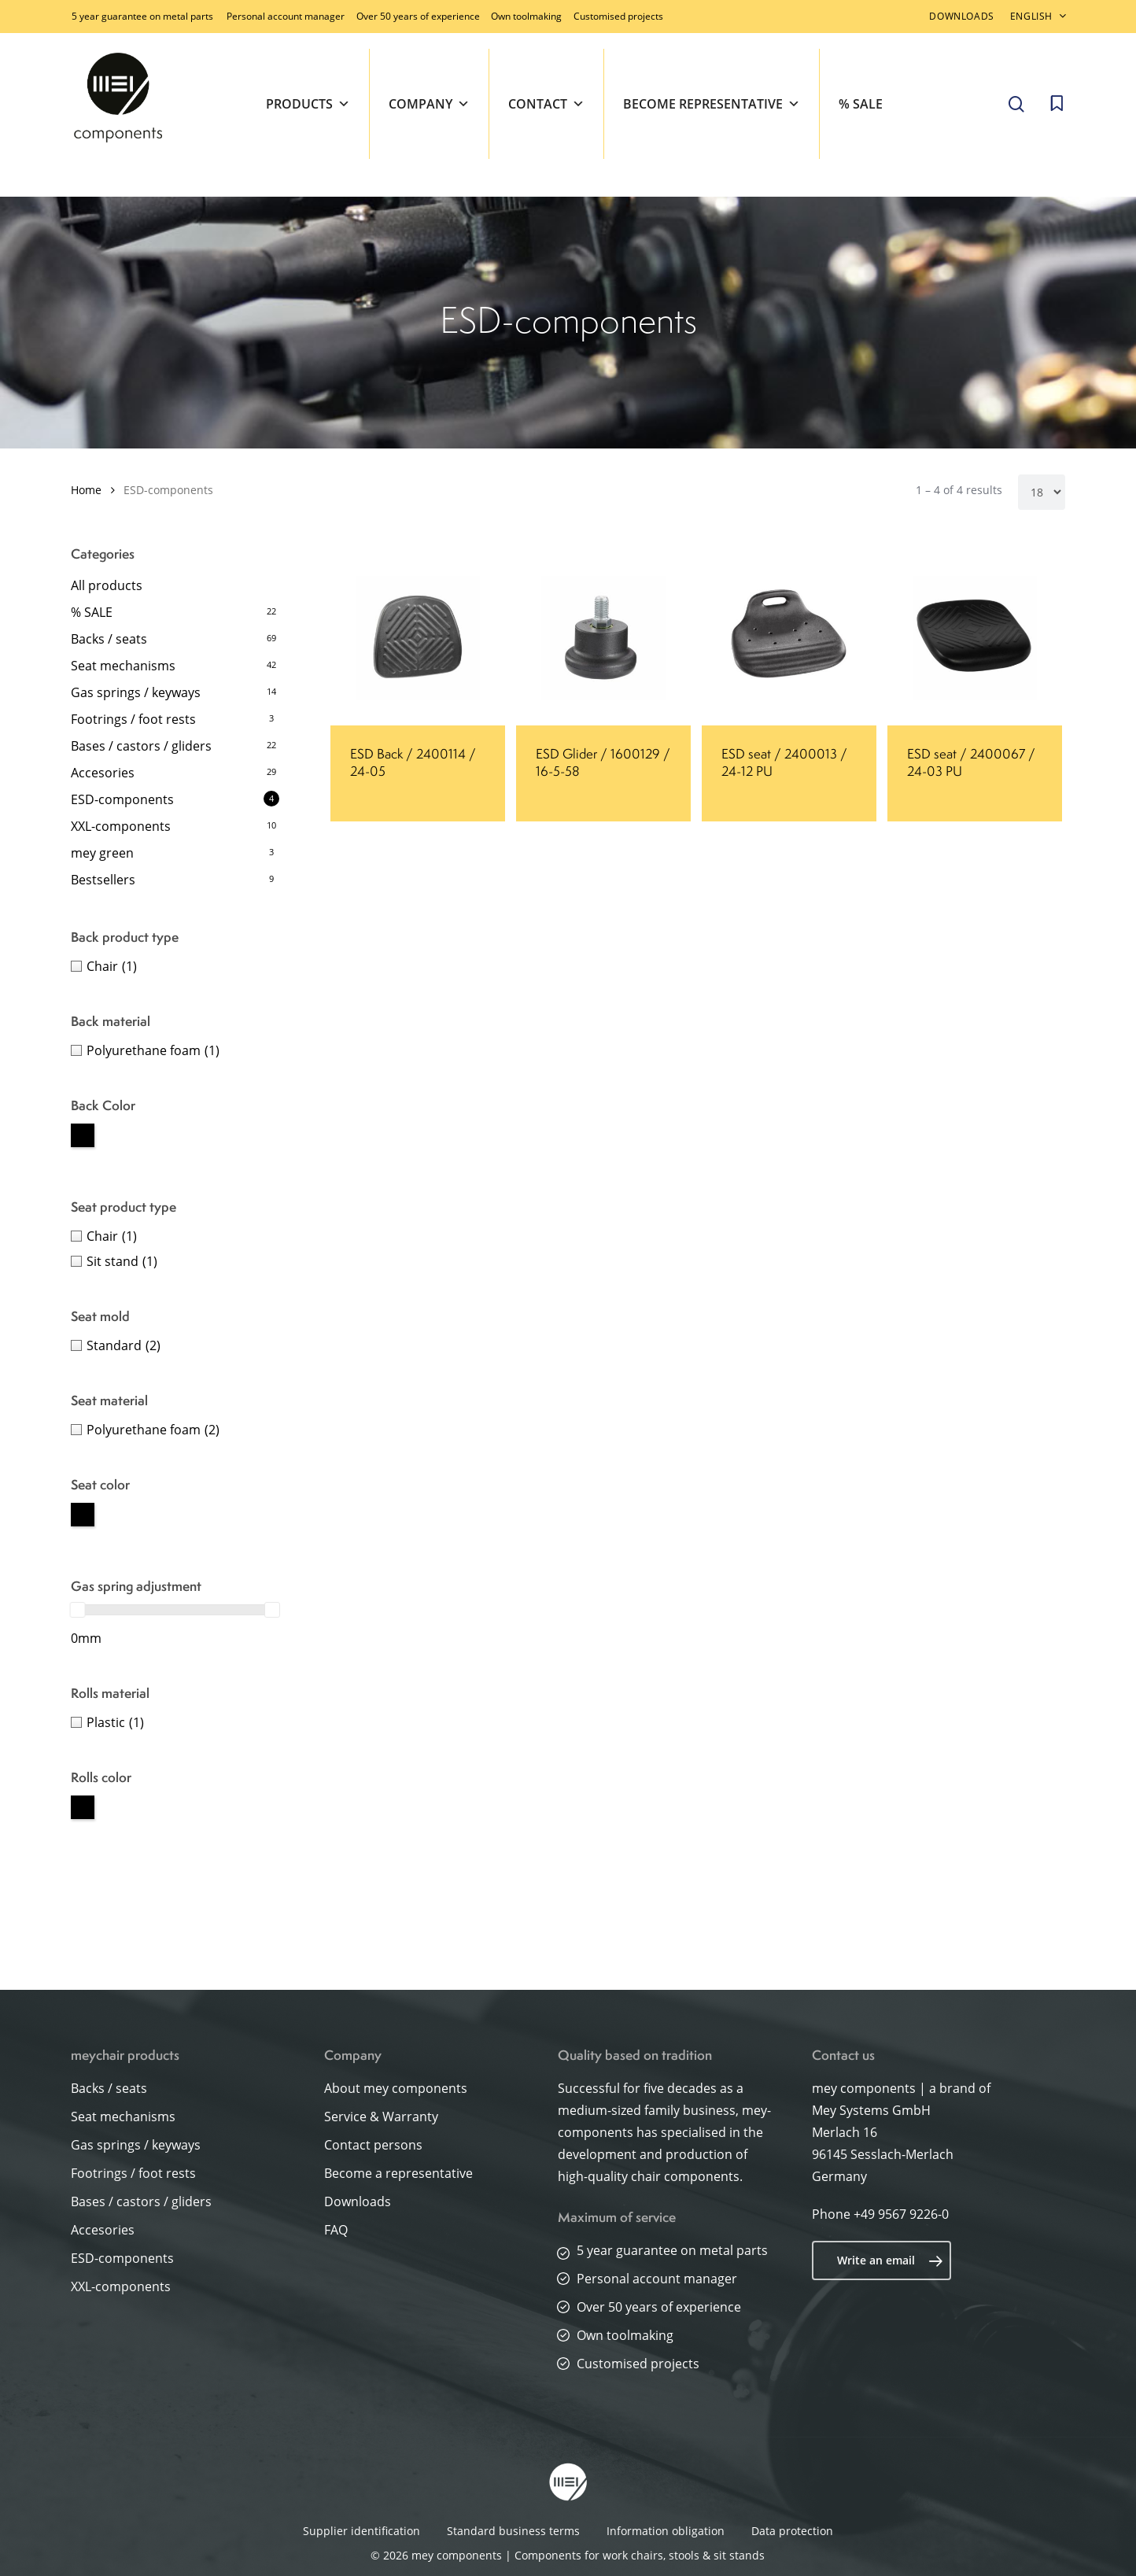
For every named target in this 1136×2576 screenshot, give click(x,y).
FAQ (336, 2229)
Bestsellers (103, 879)
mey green (102, 853)
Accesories (103, 772)
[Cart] (1056, 104)
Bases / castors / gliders (141, 746)
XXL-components (121, 826)
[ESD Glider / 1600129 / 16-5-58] (603, 638)
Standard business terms (513, 2530)
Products (308, 104)
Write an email (890, 2260)
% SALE (861, 104)
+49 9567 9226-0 (901, 2214)
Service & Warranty (381, 2116)
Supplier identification (361, 2530)
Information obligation (666, 2530)
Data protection (792, 2530)
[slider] (78, 1610)
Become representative (711, 104)
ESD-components (122, 799)
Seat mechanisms (123, 665)
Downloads (357, 2201)
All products (106, 585)
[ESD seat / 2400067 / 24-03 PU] (974, 638)
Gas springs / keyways (136, 692)
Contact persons (373, 2144)
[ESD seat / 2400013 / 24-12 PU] (789, 638)
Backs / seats (109, 639)
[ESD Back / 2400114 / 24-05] (417, 638)
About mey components (395, 2088)
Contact (546, 104)
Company (429, 104)
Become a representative (398, 2173)
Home (86, 489)
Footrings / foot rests (133, 719)
